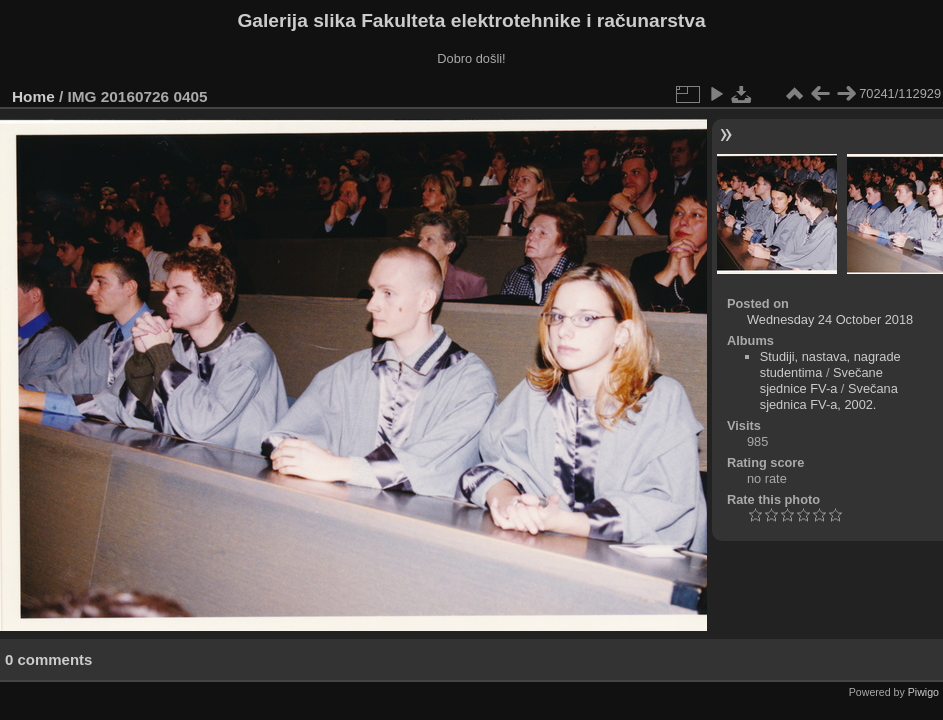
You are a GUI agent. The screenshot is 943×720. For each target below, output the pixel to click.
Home (33, 96)
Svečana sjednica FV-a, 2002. (829, 396)
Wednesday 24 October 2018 (830, 319)
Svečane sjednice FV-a (821, 380)
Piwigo (923, 692)
